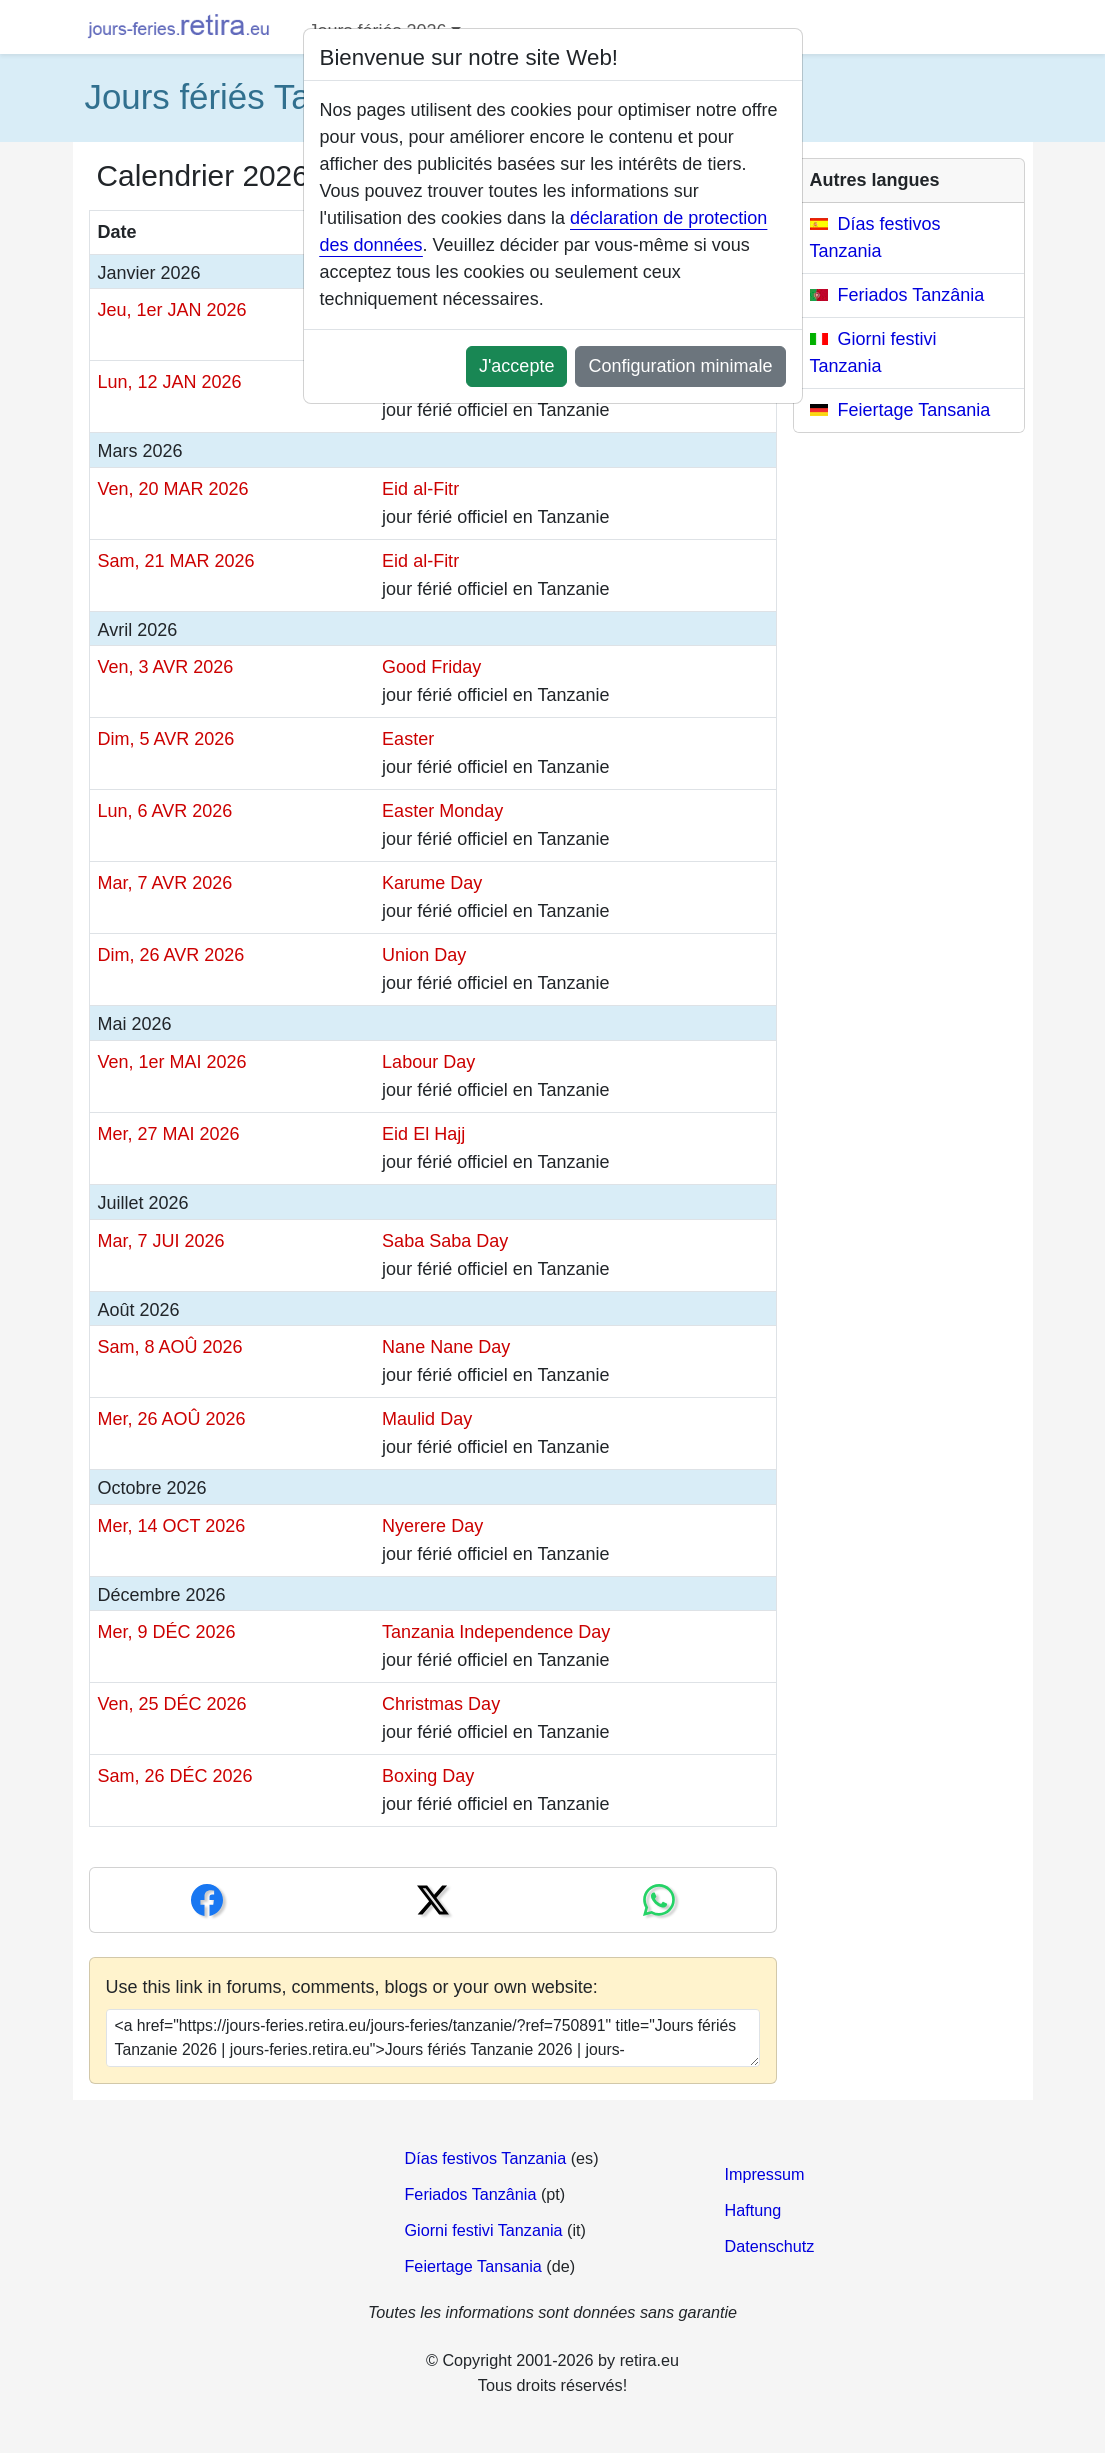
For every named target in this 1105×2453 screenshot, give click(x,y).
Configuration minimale (680, 366)
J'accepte (516, 366)
